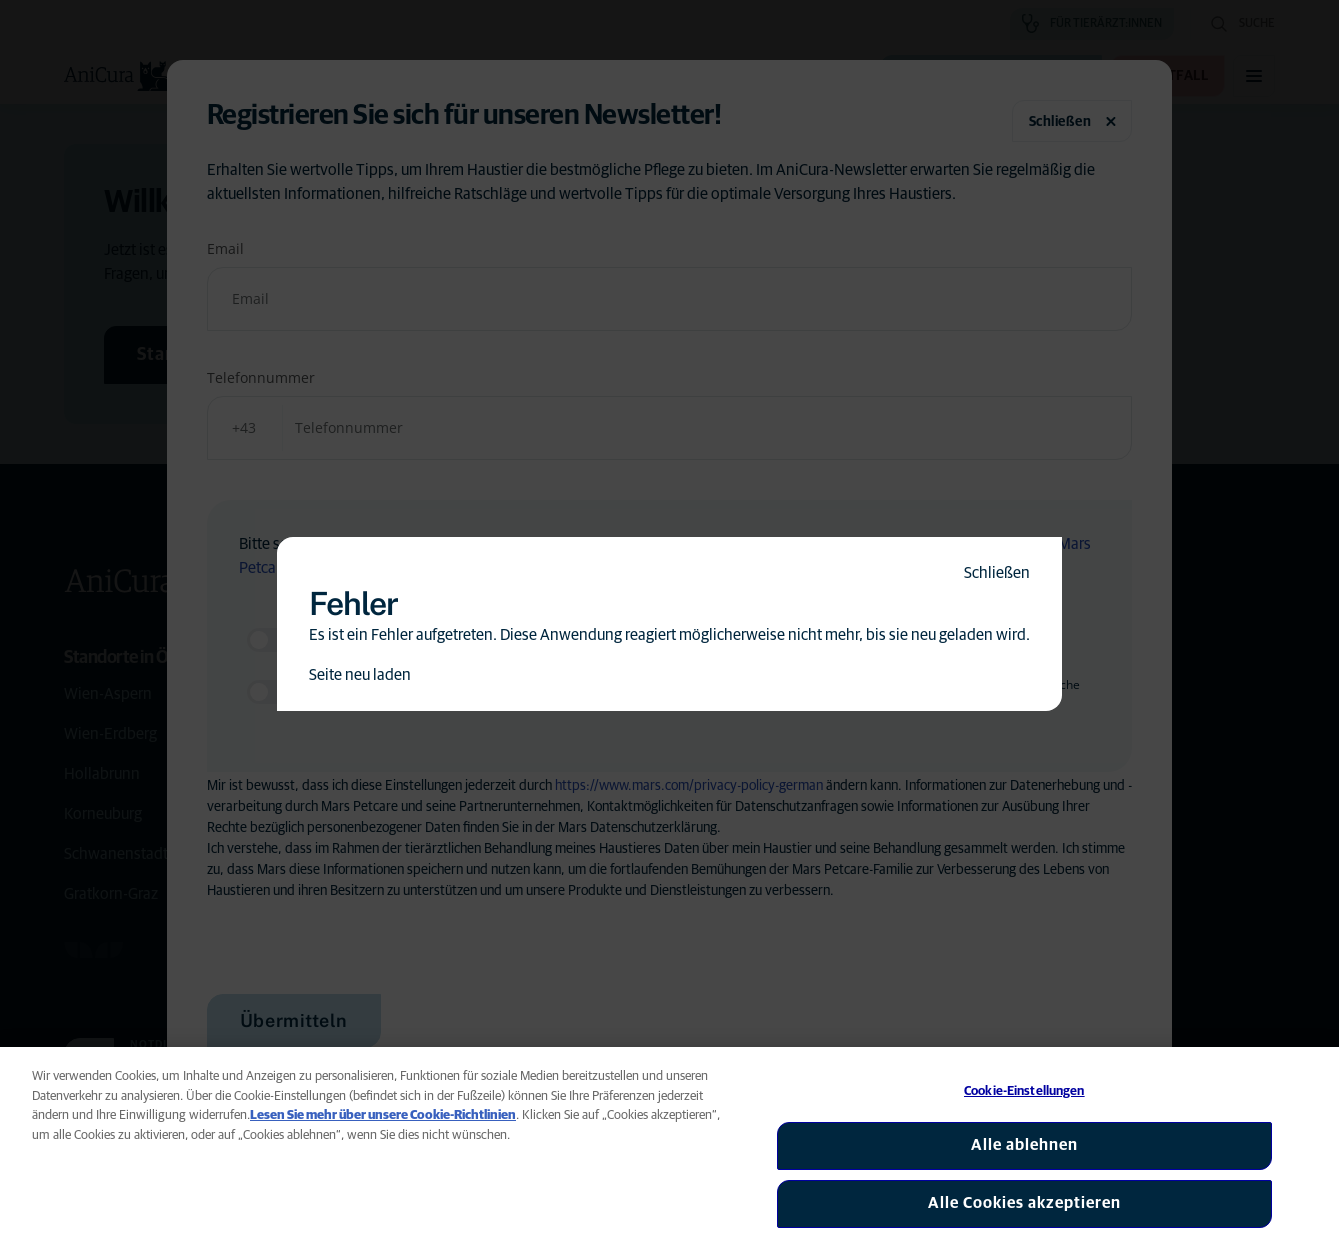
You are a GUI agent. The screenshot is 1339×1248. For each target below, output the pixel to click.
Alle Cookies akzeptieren (1024, 1203)
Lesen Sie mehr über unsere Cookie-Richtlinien (383, 1115)
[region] (669, 1147)
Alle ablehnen (1024, 1145)
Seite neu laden (360, 675)
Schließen (997, 573)
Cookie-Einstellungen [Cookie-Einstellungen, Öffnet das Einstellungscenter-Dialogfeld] (1024, 1091)
